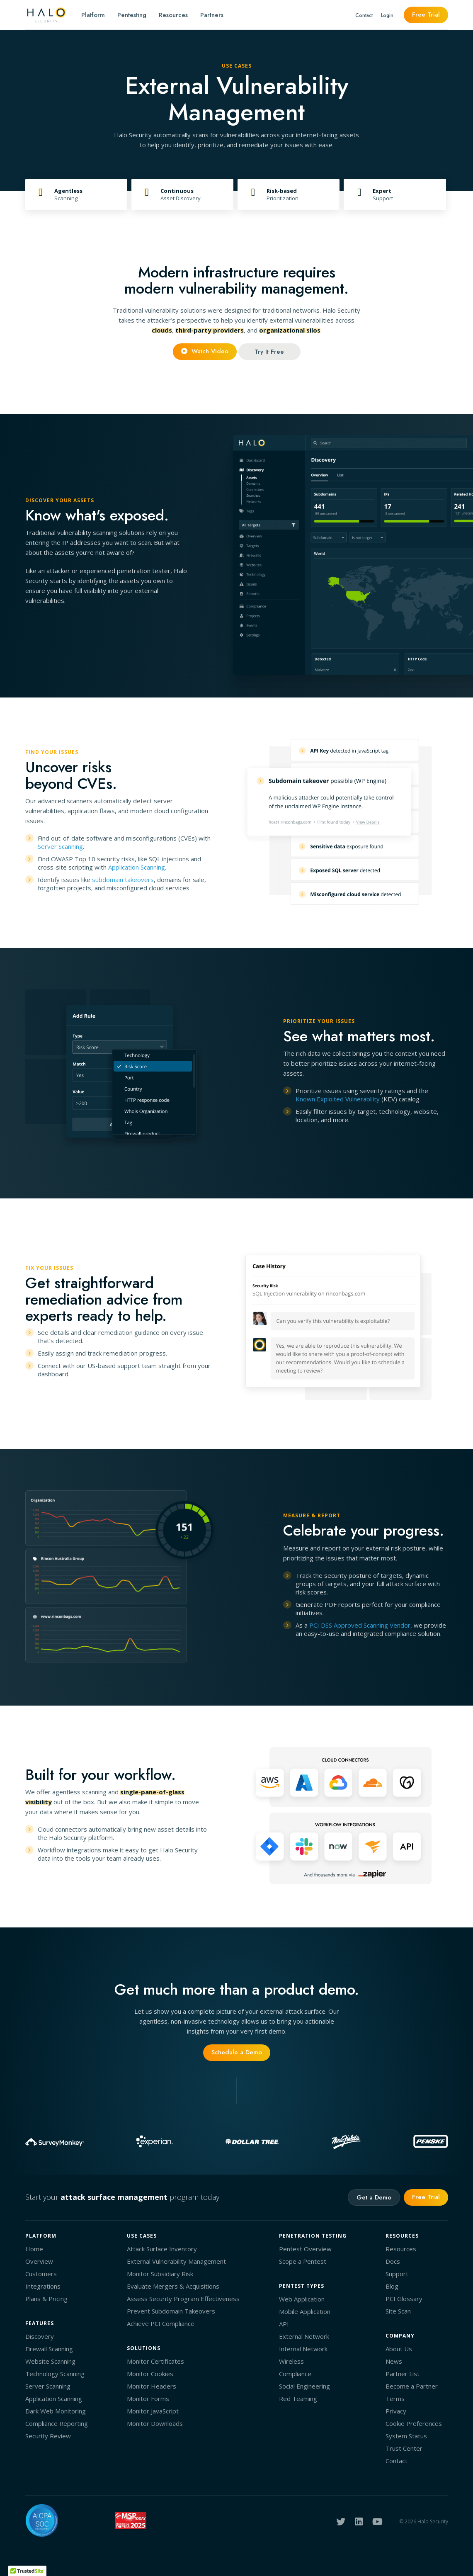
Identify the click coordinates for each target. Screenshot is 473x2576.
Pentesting (131, 14)
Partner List (403, 2373)
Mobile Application (304, 2311)
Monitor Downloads (155, 2423)
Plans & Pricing (46, 2298)
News (394, 2361)
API (284, 2324)
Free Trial (426, 14)
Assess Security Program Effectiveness (183, 2298)
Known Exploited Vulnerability (338, 1099)
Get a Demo (374, 2197)
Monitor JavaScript (153, 2411)
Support (397, 2274)
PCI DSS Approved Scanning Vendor (359, 1625)
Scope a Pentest (302, 2261)
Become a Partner (412, 2386)
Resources (173, 14)
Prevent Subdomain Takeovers (171, 2311)
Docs (393, 2261)
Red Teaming (298, 2398)
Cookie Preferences (414, 2423)
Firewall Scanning (49, 2349)
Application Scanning (136, 867)
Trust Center (404, 2448)
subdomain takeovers (123, 879)
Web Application (302, 2299)
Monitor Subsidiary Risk (160, 2274)
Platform (93, 14)
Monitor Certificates (155, 2361)
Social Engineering (304, 2386)
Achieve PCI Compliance (160, 2323)
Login (387, 15)
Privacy (396, 2411)
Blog (392, 2286)
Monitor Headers (151, 2386)
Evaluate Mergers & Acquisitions (173, 2286)
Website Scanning (50, 2361)
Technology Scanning (55, 2373)
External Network (304, 2336)
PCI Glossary (404, 2298)
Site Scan (398, 2311)
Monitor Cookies (150, 2373)
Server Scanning (60, 846)
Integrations (43, 2286)
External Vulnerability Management (176, 2261)
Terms (395, 2398)
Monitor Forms (148, 2398)
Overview (39, 2261)
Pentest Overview (305, 2249)
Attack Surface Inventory (162, 2249)
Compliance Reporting (56, 2423)
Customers (41, 2274)
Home (34, 2249)
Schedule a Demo (236, 2052)
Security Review (48, 2436)
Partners (211, 14)
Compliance (295, 2373)
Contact (364, 15)
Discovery (39, 2336)
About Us (399, 2349)
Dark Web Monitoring (55, 2411)
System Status (406, 2436)
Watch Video (204, 351)
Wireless (291, 2361)
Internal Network (303, 2349)
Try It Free (269, 351)
